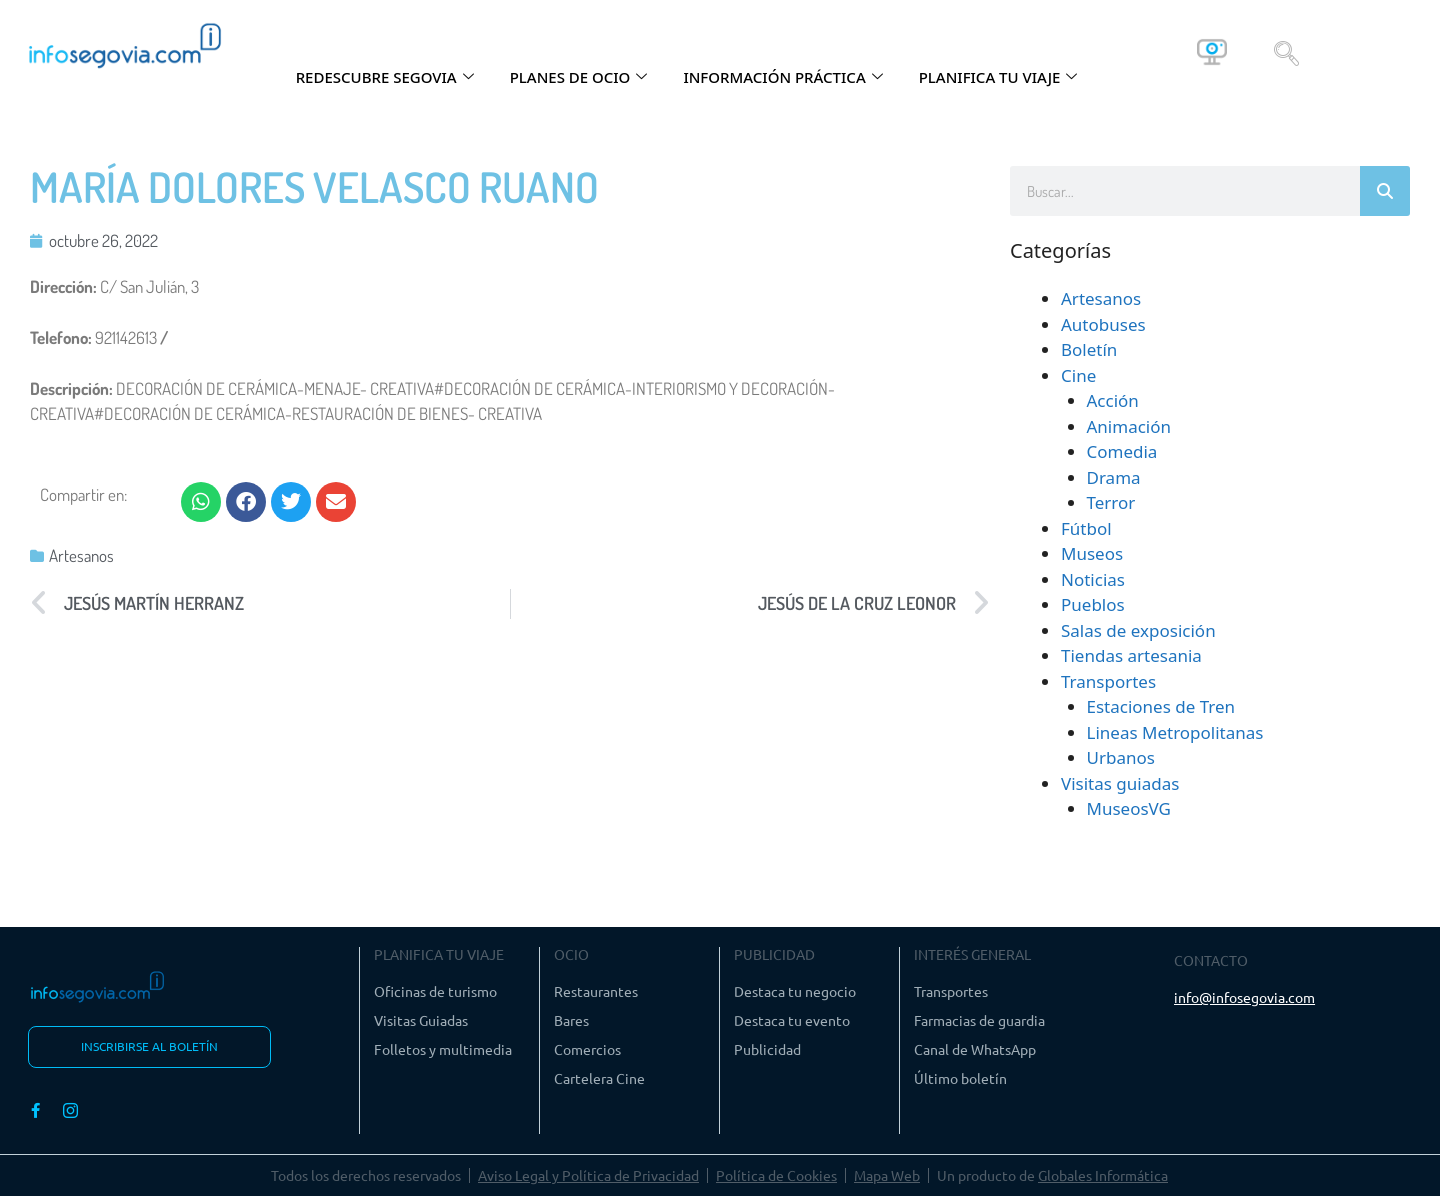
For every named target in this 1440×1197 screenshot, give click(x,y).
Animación (1129, 426)
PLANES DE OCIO (579, 77)
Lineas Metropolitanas (1175, 732)
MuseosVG (1129, 808)
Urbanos (1121, 757)
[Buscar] (1385, 191)
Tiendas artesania (1131, 655)
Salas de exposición (1138, 630)
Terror (1111, 502)
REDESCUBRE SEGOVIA (385, 77)
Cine (1078, 375)
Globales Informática (1103, 1176)
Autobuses (1103, 324)
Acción (1113, 400)
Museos (1092, 553)
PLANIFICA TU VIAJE (998, 77)
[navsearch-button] (1286, 52)
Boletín (1089, 349)
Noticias (1093, 579)
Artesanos (81, 555)
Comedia (1122, 451)
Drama (1114, 477)
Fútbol (1086, 528)
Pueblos (1093, 604)
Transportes (1108, 681)
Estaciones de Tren (1161, 706)
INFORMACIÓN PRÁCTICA (782, 77)
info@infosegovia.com (1244, 997)
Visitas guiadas (1120, 783)
